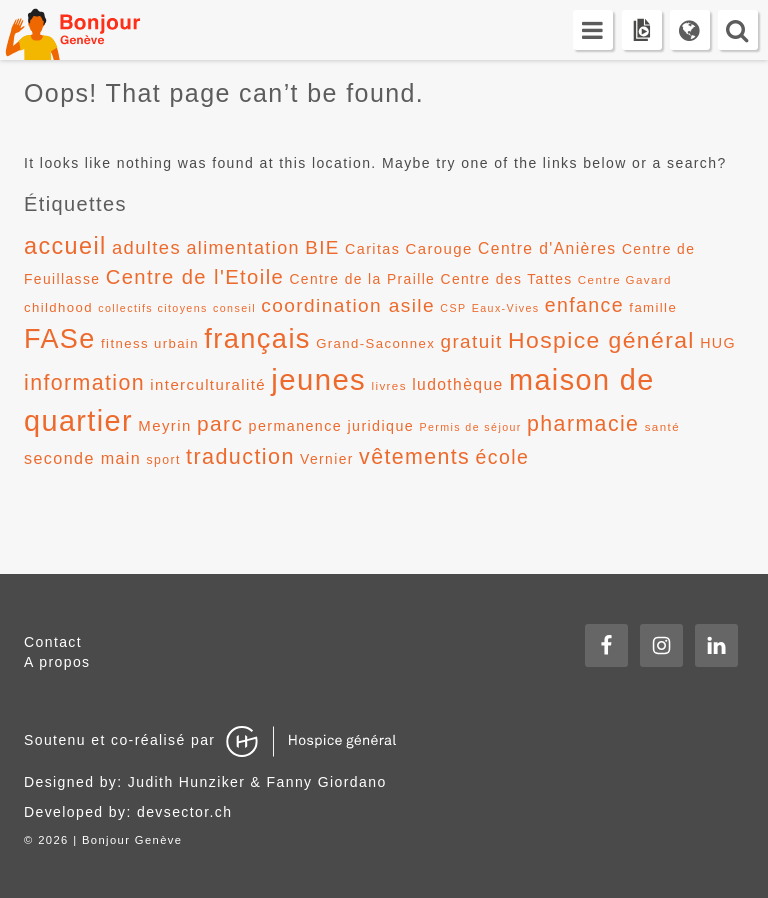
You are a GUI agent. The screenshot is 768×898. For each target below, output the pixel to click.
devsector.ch (184, 812)
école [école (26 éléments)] (503, 457)
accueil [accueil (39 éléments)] (65, 246)
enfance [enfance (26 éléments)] (584, 305)
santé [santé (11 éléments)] (662, 427)
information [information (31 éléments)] (84, 383)
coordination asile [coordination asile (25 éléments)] (348, 305)
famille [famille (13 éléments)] (653, 307)
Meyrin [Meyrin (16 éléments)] (164, 425)
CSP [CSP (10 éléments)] (453, 308)
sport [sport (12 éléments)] (164, 460)
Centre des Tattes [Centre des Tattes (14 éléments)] (507, 279)
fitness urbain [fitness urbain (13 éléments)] (150, 343)
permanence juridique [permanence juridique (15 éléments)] (332, 426)
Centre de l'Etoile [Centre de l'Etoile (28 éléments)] (195, 277)
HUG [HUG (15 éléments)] (718, 343)
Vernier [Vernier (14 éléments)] (327, 459)
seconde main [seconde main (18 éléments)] (82, 458)
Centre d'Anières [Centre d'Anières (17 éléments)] (547, 248)
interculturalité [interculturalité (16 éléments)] (208, 384)
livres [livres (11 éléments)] (388, 386)
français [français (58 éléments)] (257, 338)
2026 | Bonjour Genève (110, 840)
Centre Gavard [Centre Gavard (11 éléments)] (625, 280)
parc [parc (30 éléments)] (220, 423)
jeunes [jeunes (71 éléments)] (318, 379)
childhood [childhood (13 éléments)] (58, 307)
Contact (53, 642)
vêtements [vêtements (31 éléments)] (414, 457)
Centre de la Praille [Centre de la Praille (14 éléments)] (362, 279)
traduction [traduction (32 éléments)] (240, 456)
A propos (57, 662)
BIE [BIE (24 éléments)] (322, 247)
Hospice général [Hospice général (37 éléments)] (601, 340)
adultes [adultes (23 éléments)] (146, 247)
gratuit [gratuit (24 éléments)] (472, 341)
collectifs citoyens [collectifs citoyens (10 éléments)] (153, 308)
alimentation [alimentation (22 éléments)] (243, 248)
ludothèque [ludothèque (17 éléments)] (458, 384)
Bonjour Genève (95, 30)
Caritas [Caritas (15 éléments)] (372, 249)
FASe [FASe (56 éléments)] (60, 339)
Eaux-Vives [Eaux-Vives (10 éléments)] (506, 308)
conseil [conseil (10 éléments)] (234, 308)
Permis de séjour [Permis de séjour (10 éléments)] (470, 427)
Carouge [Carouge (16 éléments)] (439, 248)
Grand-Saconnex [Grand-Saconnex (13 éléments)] (375, 343)
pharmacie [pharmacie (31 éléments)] (583, 424)
